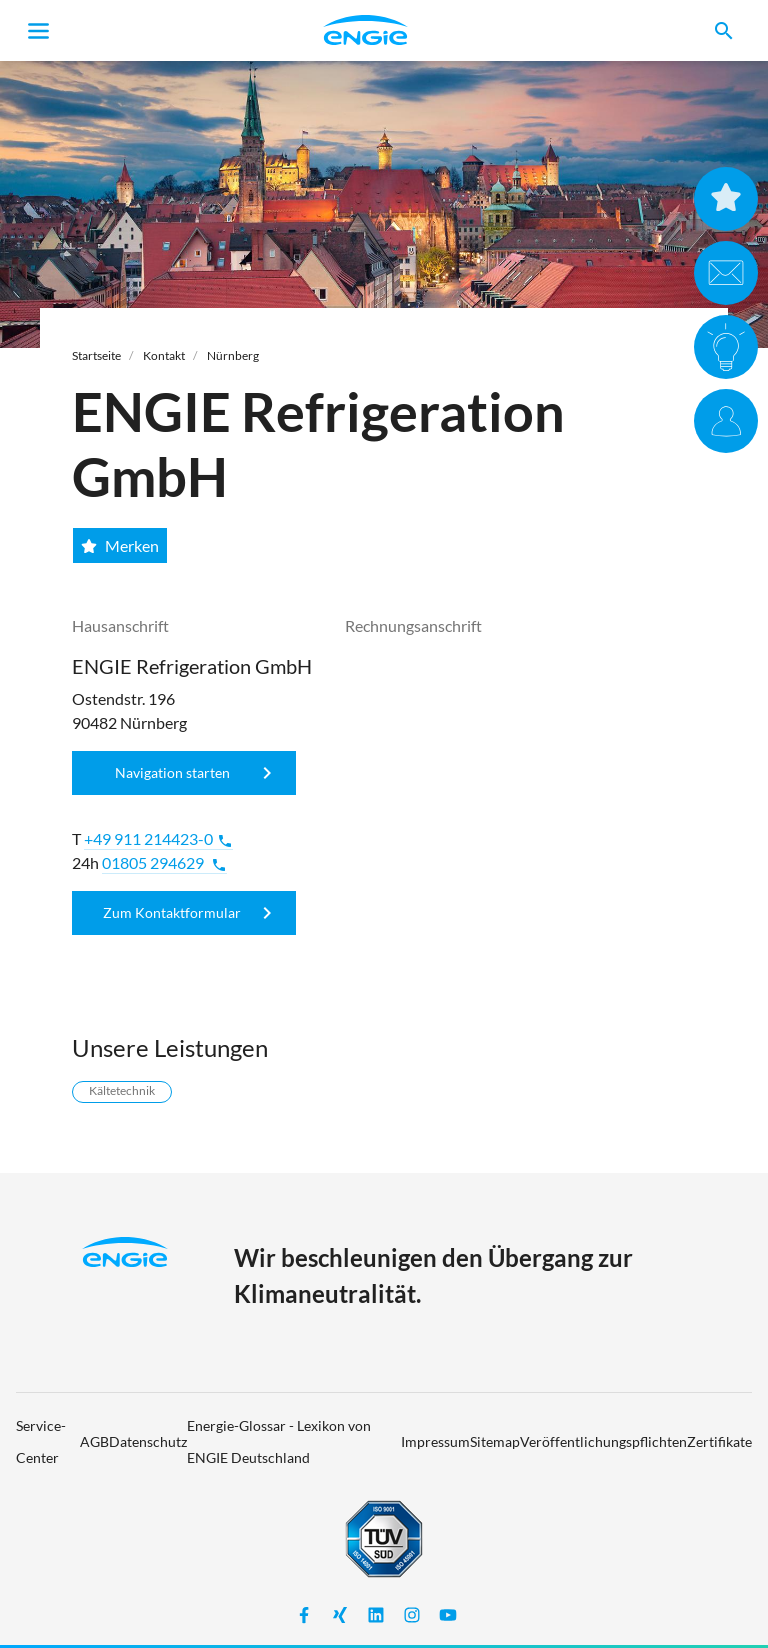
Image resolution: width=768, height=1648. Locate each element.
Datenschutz (148, 1441)
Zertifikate (719, 1441)
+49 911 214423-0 (158, 839)
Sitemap (495, 1441)
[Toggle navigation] (39, 31)
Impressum (435, 1441)
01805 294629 (164, 863)
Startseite (96, 355)
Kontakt (164, 355)
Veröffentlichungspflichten (603, 1441)
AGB (94, 1441)
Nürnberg (233, 355)
